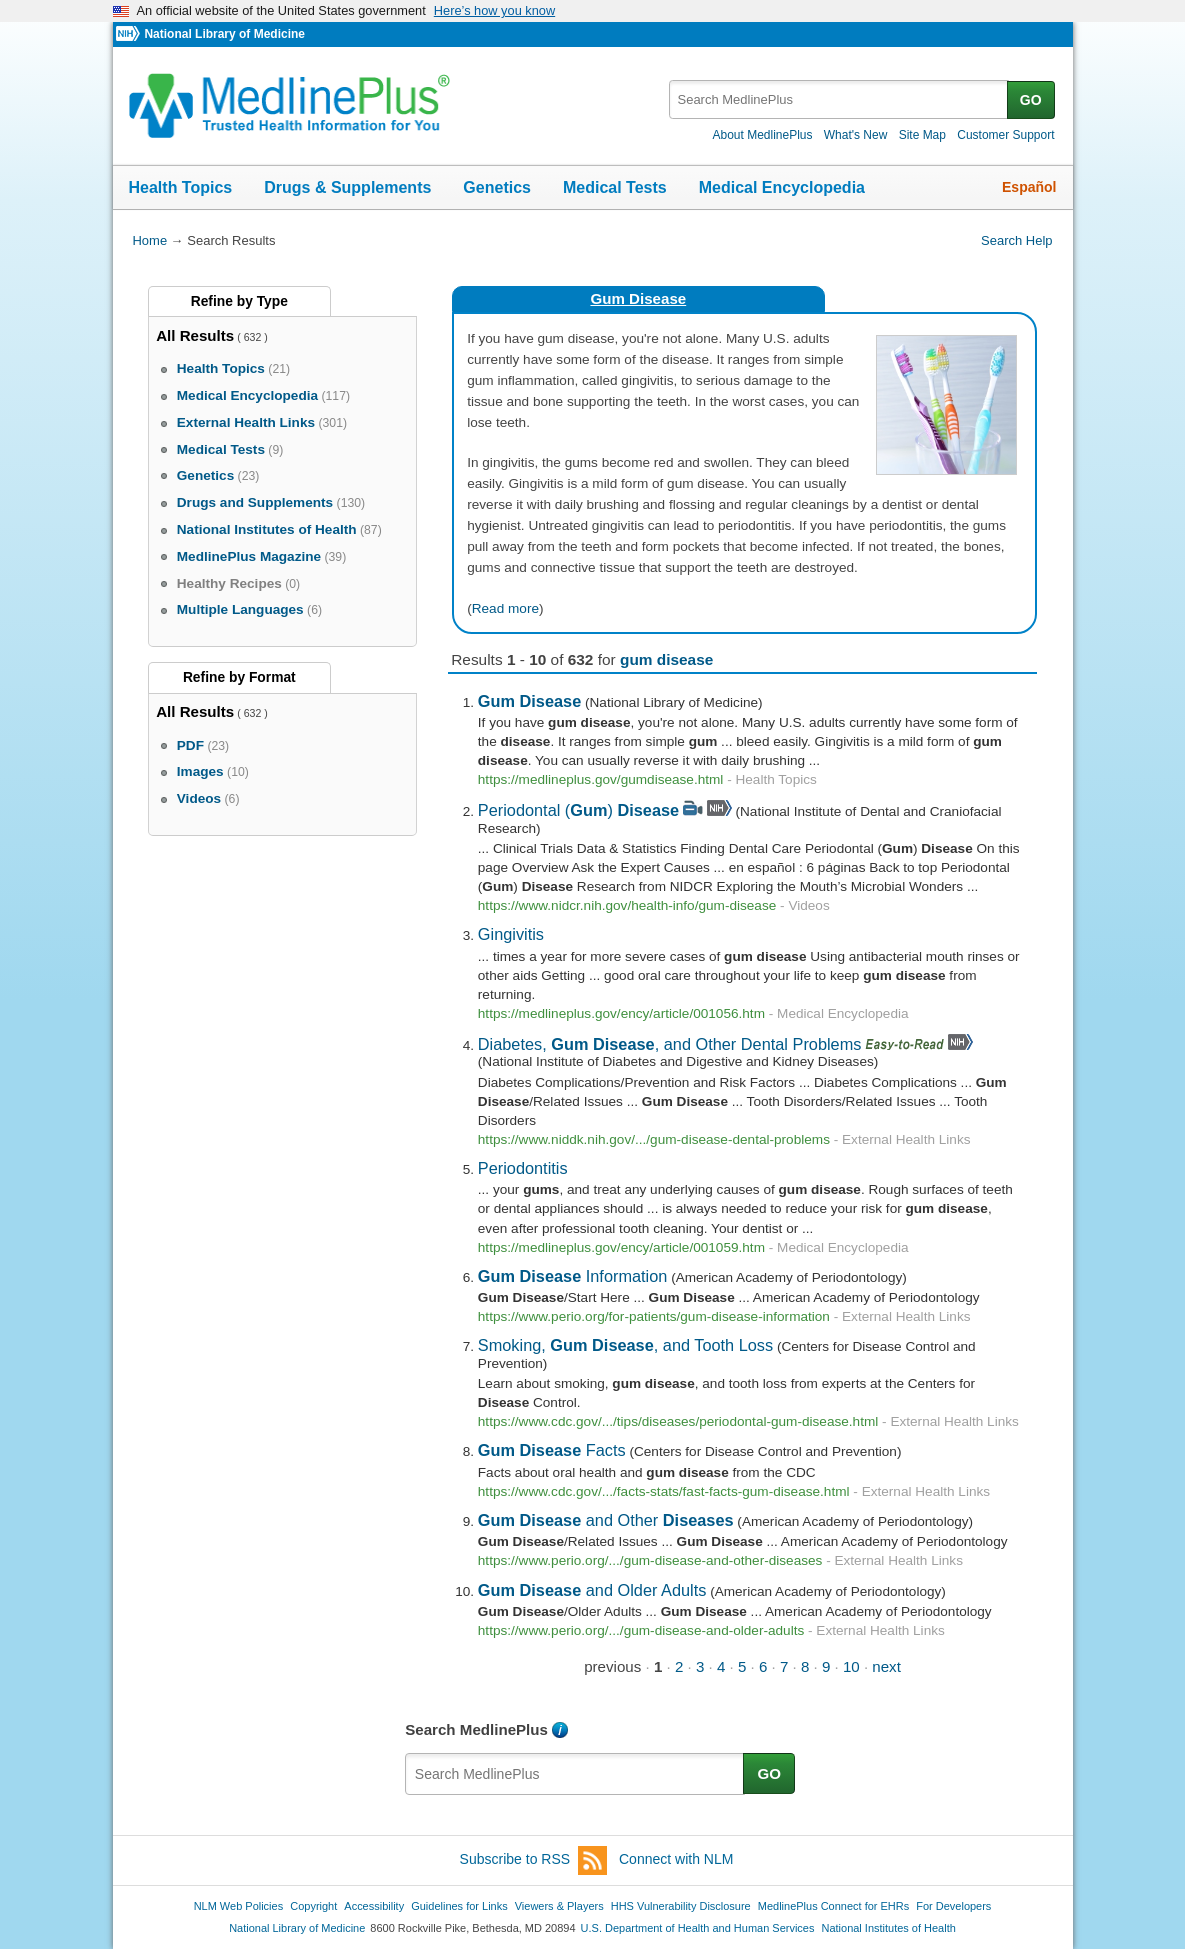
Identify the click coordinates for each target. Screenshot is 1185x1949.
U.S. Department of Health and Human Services (698, 1928)
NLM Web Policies (239, 1906)
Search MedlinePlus (476, 1729)
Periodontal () (578, 810)
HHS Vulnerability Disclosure (681, 1906)
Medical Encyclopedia (782, 187)
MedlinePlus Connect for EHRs (833, 1906)
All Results (195, 335)
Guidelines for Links (459, 1906)
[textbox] (839, 99)
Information (573, 1276)
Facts (552, 1450)
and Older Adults (592, 1590)
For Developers (953, 1906)
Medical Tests (615, 187)
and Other (606, 1520)
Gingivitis (511, 934)
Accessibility (374, 1906)
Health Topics (181, 187)
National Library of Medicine (224, 34)
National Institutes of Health (889, 1928)
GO (1031, 100)
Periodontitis (523, 1168)
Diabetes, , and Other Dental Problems (670, 1044)
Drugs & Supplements (347, 187)
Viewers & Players (559, 1906)
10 (851, 1666)
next (886, 1666)
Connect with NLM (676, 1859)
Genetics (497, 187)
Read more (505, 608)
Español (1029, 187)
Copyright (313, 1906)
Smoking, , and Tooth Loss (625, 1345)
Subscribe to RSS (534, 1860)
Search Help (1016, 240)
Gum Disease (638, 298)
